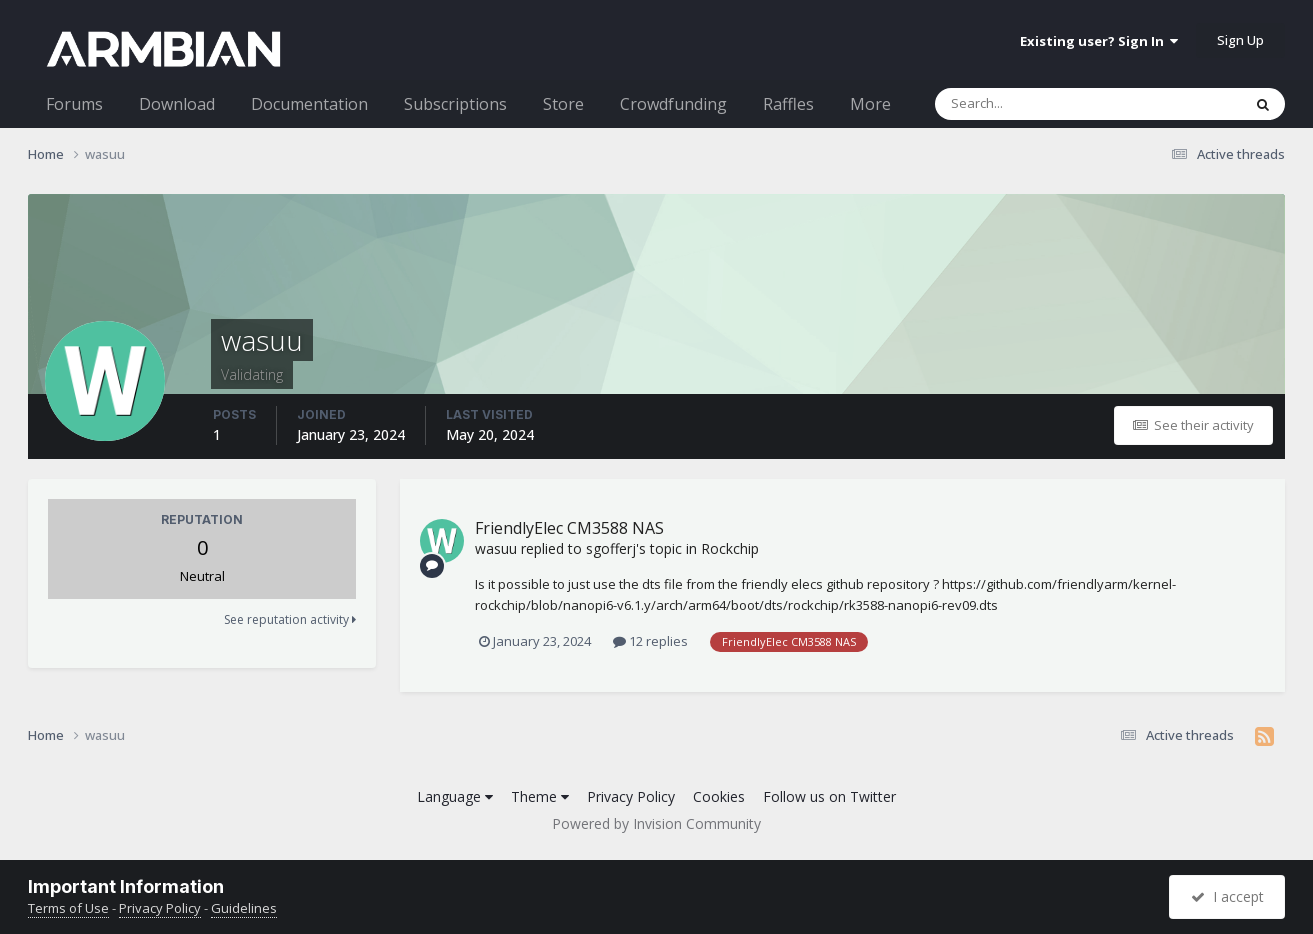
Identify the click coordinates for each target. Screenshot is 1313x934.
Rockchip (730, 548)
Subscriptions (455, 104)
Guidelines (244, 908)
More (870, 104)
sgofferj (611, 548)
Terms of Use (68, 908)
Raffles (788, 104)
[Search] (1036, 104)
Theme (540, 796)
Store (563, 104)
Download (177, 104)
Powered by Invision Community (656, 823)
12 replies (650, 641)
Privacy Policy (631, 796)
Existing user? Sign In (1099, 41)
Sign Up (1240, 40)
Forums (74, 104)
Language (455, 796)
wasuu (496, 548)
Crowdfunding (673, 104)
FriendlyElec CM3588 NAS (569, 528)
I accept (1227, 896)
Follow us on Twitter (829, 796)
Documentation (309, 104)
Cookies (719, 796)
